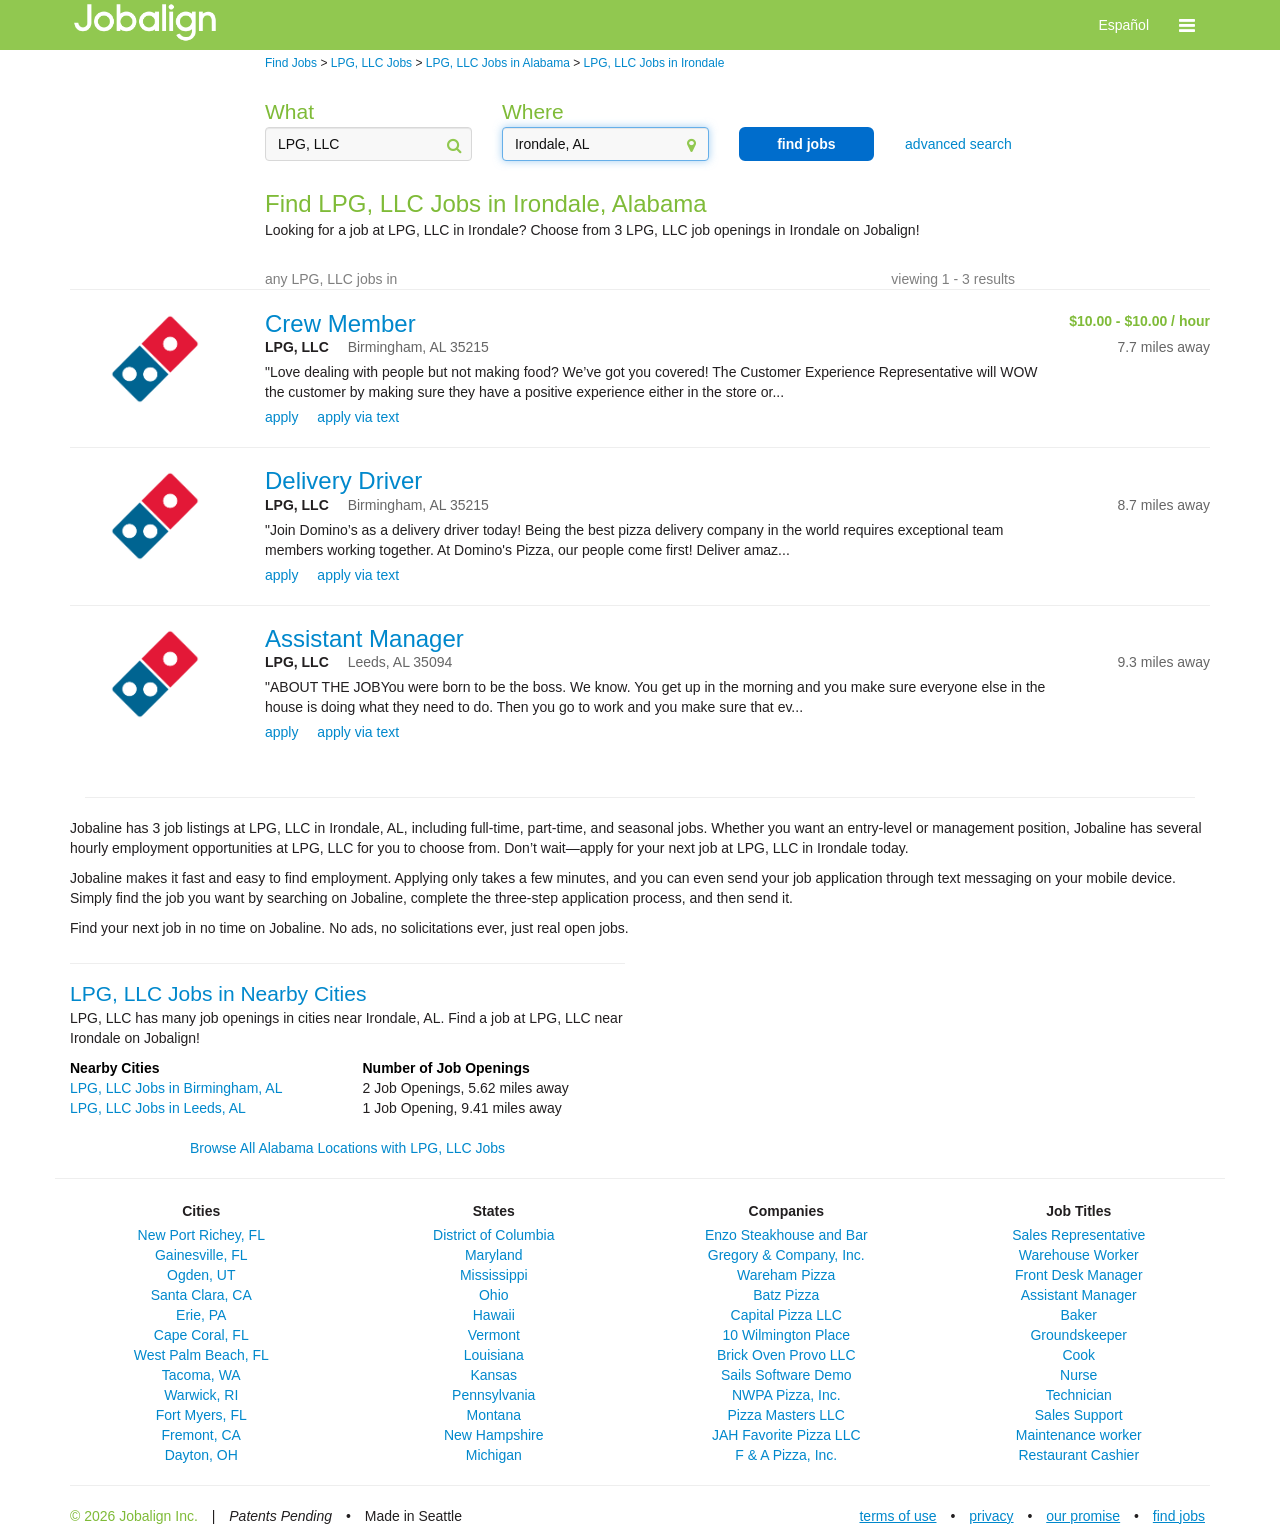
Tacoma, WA (201, 1375)
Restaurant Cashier (1078, 1455)
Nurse (1078, 1375)
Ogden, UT (201, 1275)
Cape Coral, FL (201, 1335)
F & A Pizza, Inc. (786, 1455)
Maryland (494, 1255)
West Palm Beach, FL (201, 1355)
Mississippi (494, 1275)
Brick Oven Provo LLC (786, 1355)
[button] (1187, 25)
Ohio (494, 1295)
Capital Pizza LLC (786, 1315)
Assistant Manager (364, 638)
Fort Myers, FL (201, 1415)
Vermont (494, 1335)
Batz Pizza (786, 1295)
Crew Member (340, 323)
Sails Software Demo (786, 1375)
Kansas (493, 1375)
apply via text (358, 417)
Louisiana (494, 1355)
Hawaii (494, 1315)
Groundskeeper (1078, 1335)
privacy (991, 1516)
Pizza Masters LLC (786, 1415)
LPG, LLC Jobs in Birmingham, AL (176, 1088)
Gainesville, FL (201, 1255)
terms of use (897, 1516)
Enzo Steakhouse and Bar (786, 1235)
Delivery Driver (343, 480)
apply (281, 417)
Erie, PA (201, 1315)
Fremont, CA (201, 1435)
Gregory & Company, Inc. (786, 1255)
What (289, 111)
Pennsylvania (493, 1395)
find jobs (806, 144)
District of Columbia (493, 1235)
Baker (1078, 1315)
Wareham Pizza (786, 1275)
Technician (1079, 1395)
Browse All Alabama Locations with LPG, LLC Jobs (347, 1148)
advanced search (958, 144)
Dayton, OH (201, 1455)
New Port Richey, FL (201, 1235)
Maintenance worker (1079, 1435)
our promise (1083, 1516)
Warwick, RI (201, 1395)
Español (1123, 25)
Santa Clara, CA (201, 1295)
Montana (494, 1415)
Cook (1078, 1355)
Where (533, 111)
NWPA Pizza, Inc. (786, 1395)
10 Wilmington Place (786, 1335)
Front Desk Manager (1079, 1275)
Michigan (494, 1455)
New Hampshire (494, 1435)
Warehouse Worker (1079, 1255)
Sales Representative (1078, 1235)
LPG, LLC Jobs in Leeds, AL (158, 1108)
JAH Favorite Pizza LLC (786, 1435)
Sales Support (1079, 1415)
